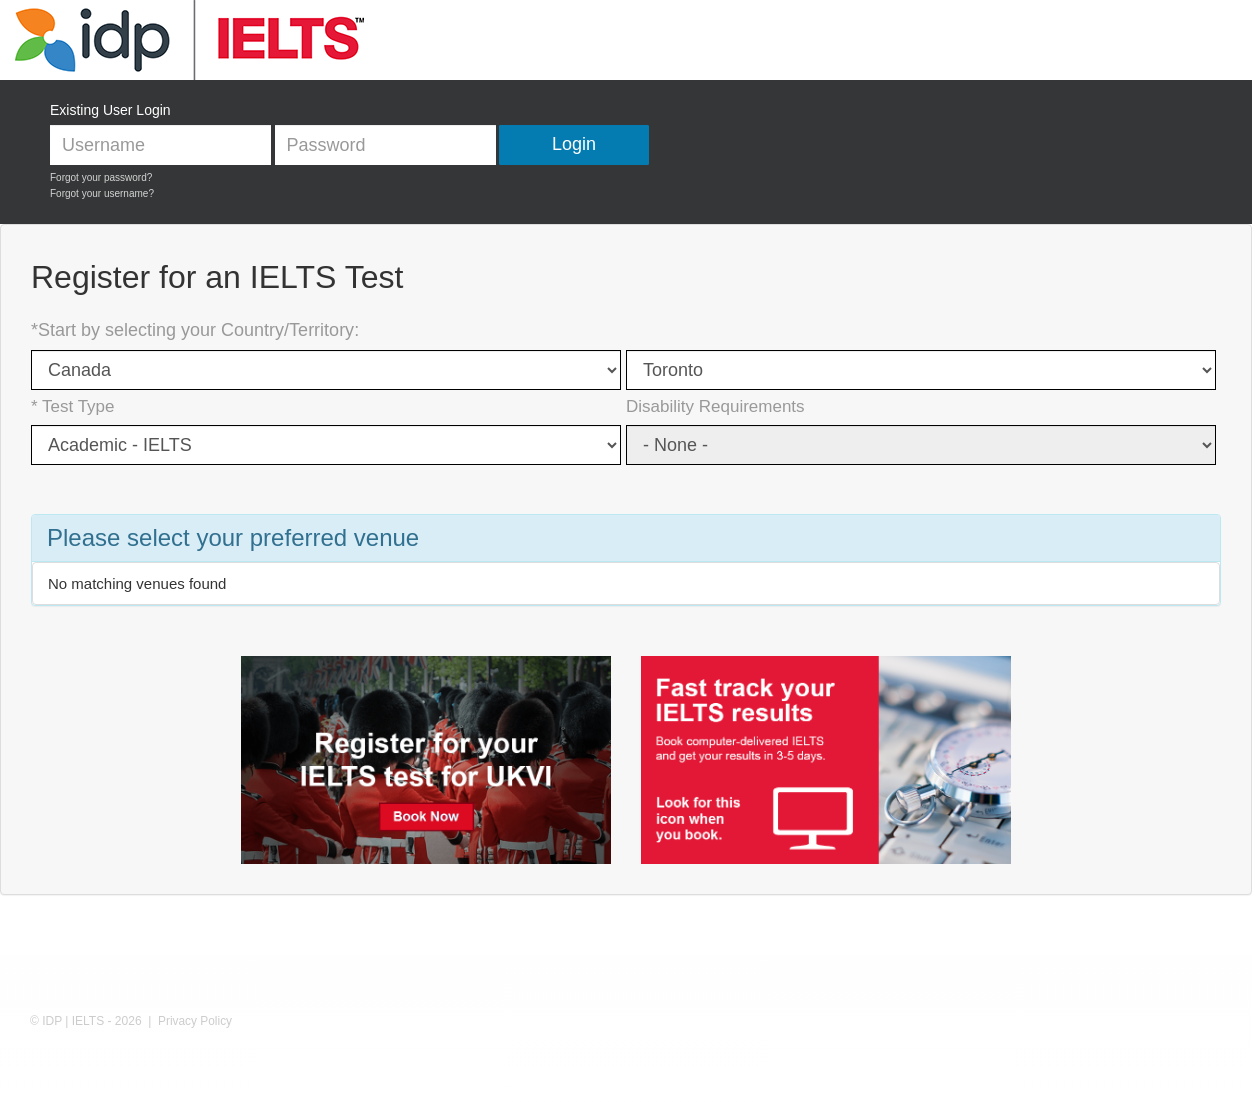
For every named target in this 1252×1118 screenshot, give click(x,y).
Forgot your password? (101, 177)
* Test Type (72, 406)
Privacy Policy (195, 1021)
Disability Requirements (715, 406)
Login (574, 144)
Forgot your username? (102, 193)
